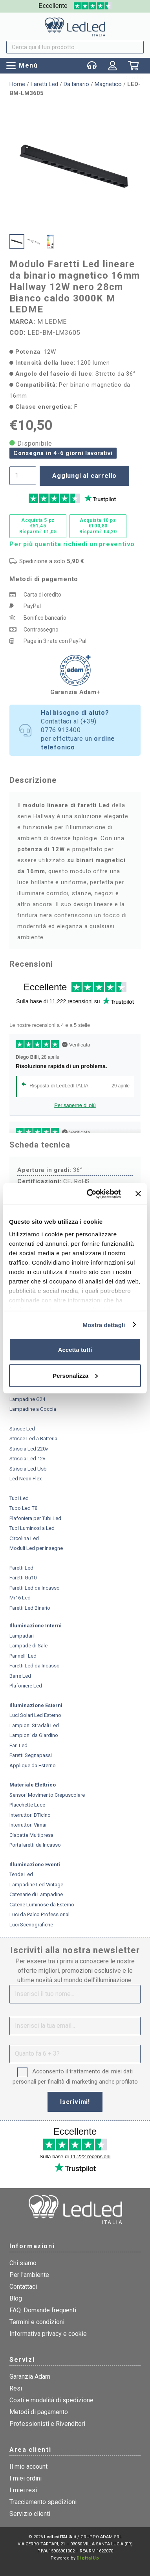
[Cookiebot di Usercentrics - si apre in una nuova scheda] (90, 1194)
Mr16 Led (20, 1598)
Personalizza (75, 1375)
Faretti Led (44, 84)
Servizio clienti (29, 2513)
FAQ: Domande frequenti (42, 2310)
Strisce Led (22, 1429)
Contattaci (23, 2286)
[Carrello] (133, 68)
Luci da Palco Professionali (40, 1914)
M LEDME (52, 321)
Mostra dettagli (103, 1324)
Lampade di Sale (28, 1646)
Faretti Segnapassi (30, 1755)
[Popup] (92, 65)
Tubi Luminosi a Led (32, 1528)
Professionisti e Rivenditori (47, 2423)
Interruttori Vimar (28, 1825)
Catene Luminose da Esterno (41, 1905)
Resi (15, 2388)
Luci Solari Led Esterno (35, 1715)
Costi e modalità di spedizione (51, 2400)
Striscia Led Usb (28, 1469)
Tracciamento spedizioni (43, 2502)
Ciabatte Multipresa (31, 1835)
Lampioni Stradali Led (34, 1725)
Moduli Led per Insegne (36, 1548)
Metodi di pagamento (38, 2412)
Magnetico (108, 84)
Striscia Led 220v (28, 1449)
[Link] (112, 65)
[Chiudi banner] (138, 1194)
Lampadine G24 (27, 1399)
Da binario (76, 84)
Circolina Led (24, 1538)
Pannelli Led (23, 1656)
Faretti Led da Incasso (34, 1588)
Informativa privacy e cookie (48, 2333)
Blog (15, 2298)
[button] (22, 65)
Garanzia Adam (29, 2376)
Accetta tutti (75, 1349)
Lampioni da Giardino (33, 1735)
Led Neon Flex (25, 1479)
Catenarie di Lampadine (36, 1894)
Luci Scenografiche (31, 1925)
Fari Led (18, 1745)
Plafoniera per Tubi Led (35, 1518)
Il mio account (28, 2466)
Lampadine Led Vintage (36, 1884)
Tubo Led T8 (23, 1508)
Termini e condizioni (36, 2322)
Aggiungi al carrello (84, 475)
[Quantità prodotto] (22, 475)
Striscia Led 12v (27, 1459)
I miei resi (23, 2490)
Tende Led (21, 1874)
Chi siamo (23, 2263)
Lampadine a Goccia (32, 1409)
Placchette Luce (27, 1805)
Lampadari (21, 1636)
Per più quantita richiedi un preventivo (72, 544)
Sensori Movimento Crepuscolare (47, 1795)
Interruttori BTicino (30, 1815)
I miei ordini (25, 2478)
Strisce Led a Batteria (33, 1438)
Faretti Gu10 (23, 1578)
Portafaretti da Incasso (35, 1845)
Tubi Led (19, 1498)
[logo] (75, 27)
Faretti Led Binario (29, 1608)
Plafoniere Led (25, 1686)
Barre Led (20, 1676)
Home (17, 84)
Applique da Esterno (32, 1765)
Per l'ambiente (29, 2275)
